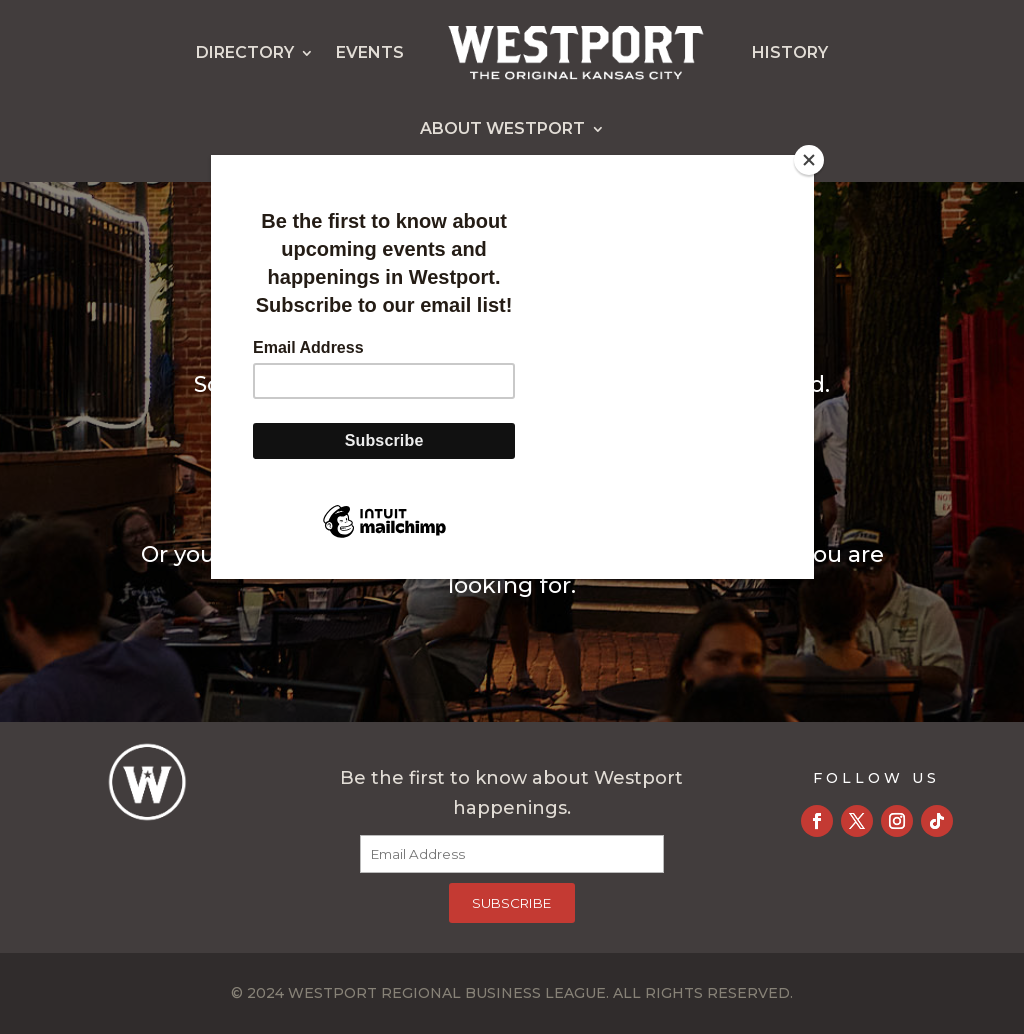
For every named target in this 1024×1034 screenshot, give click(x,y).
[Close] (809, 160)
